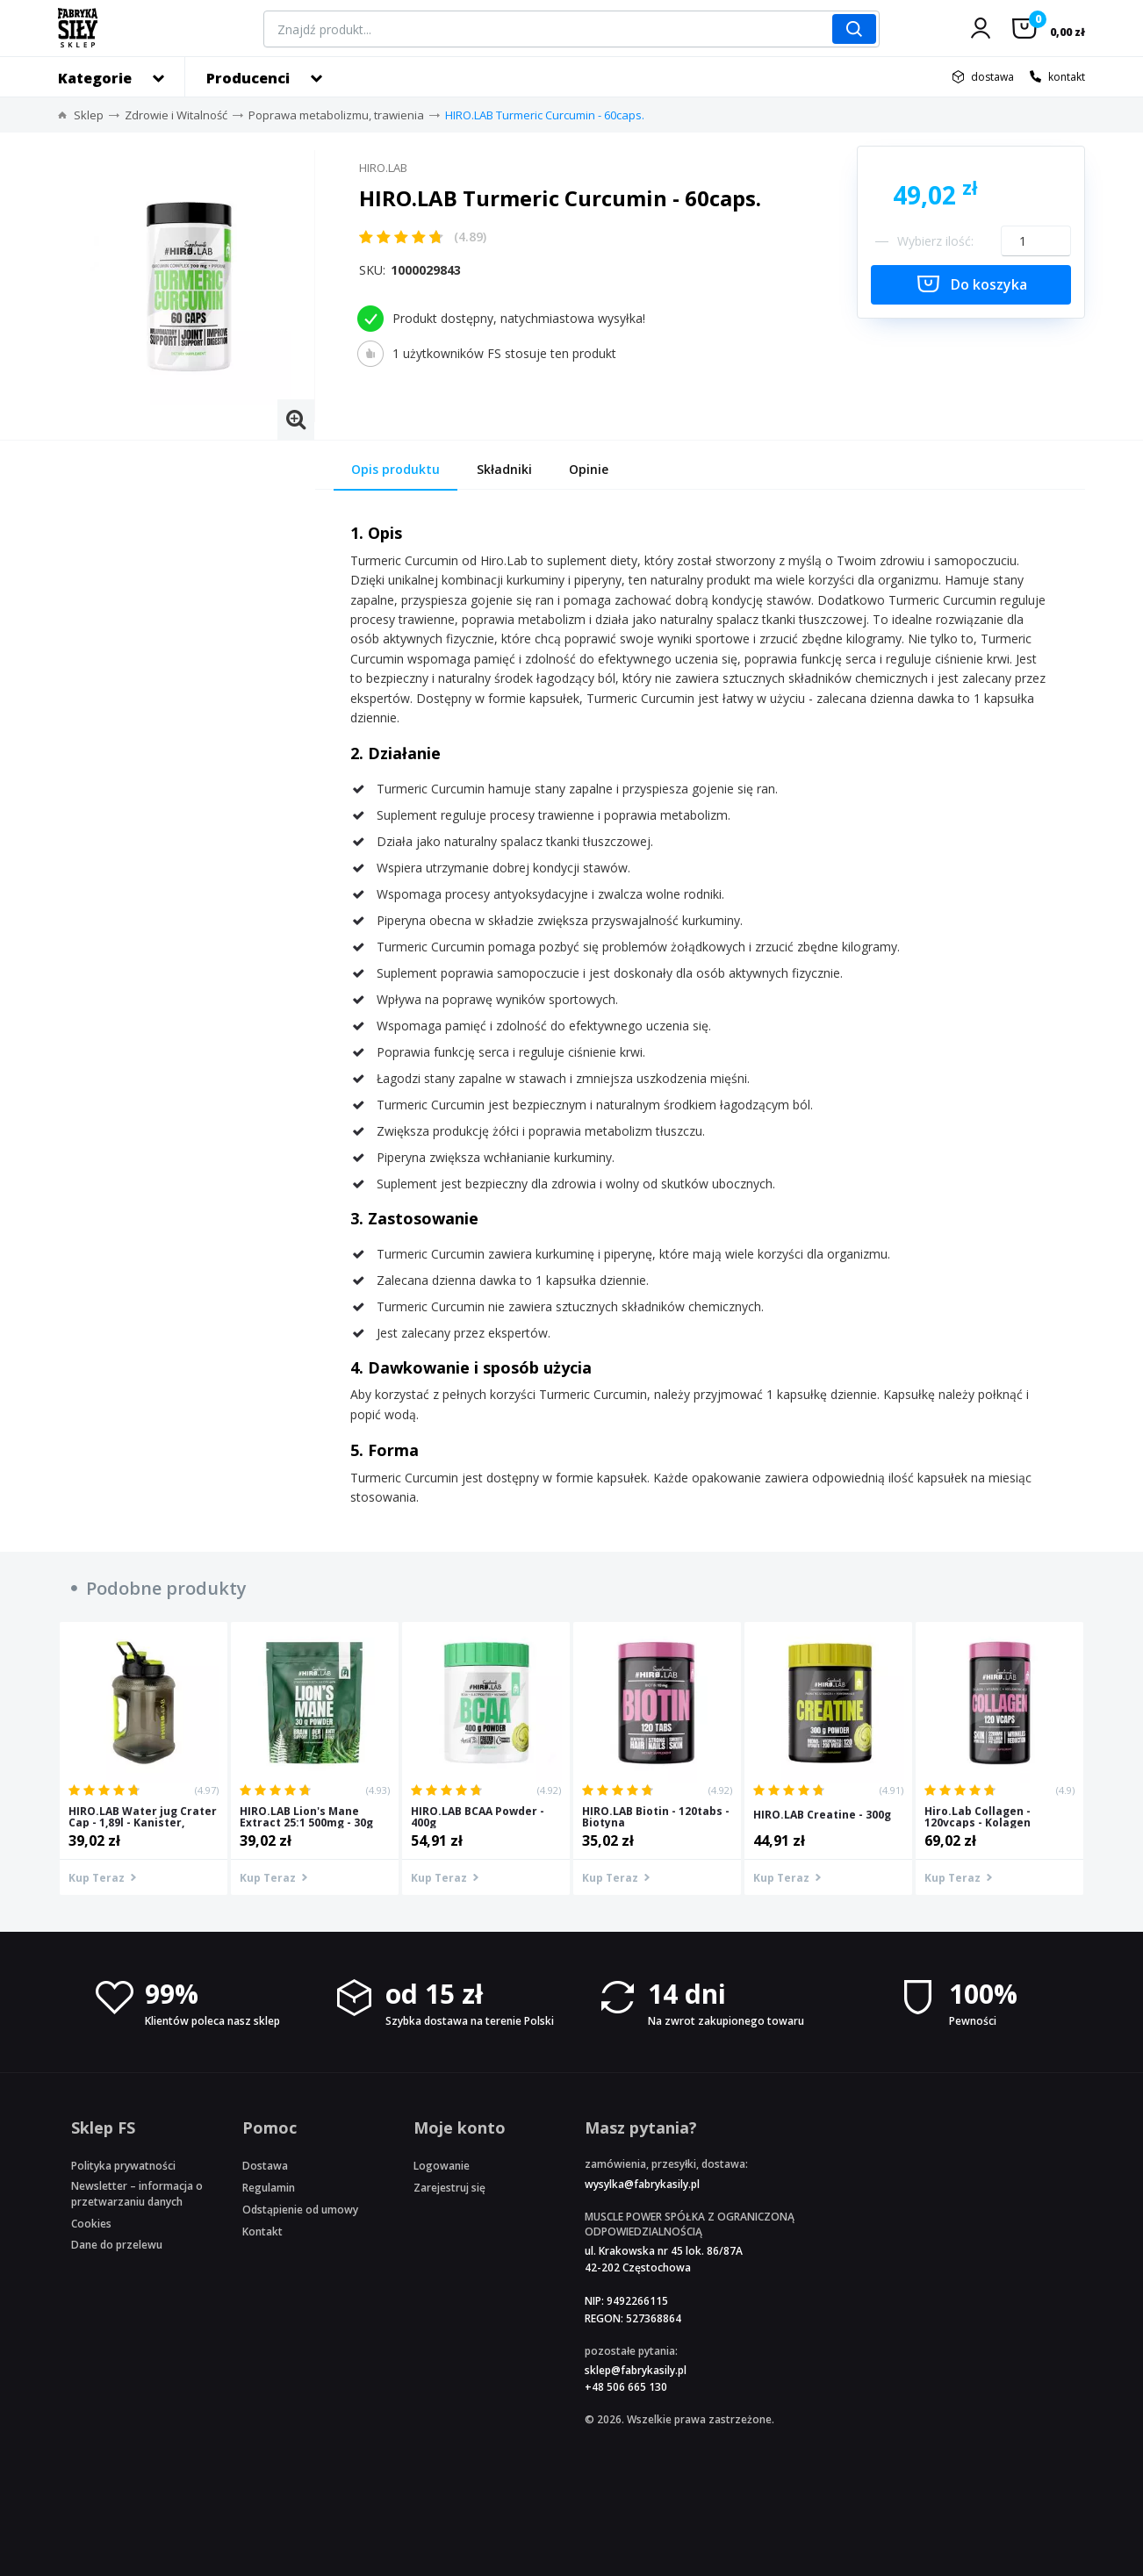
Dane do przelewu (116, 2244)
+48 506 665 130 (626, 2386)
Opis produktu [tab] (395, 469)
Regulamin (268, 2187)
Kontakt (262, 2231)
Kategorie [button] (95, 78)
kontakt (1066, 76)
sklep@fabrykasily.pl (636, 2370)
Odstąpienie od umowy (300, 2209)
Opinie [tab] (588, 469)
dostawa (992, 76)
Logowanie (441, 2165)
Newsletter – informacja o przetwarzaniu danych (137, 2193)
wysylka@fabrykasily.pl (642, 2184)
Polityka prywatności (123, 2165)
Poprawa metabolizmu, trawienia (336, 115)
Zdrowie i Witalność (176, 115)
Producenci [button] (248, 78)
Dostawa (265, 2165)
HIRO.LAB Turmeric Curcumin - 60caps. (544, 115)
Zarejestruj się (449, 2187)
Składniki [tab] (504, 469)
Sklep (89, 115)
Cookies (91, 2223)
